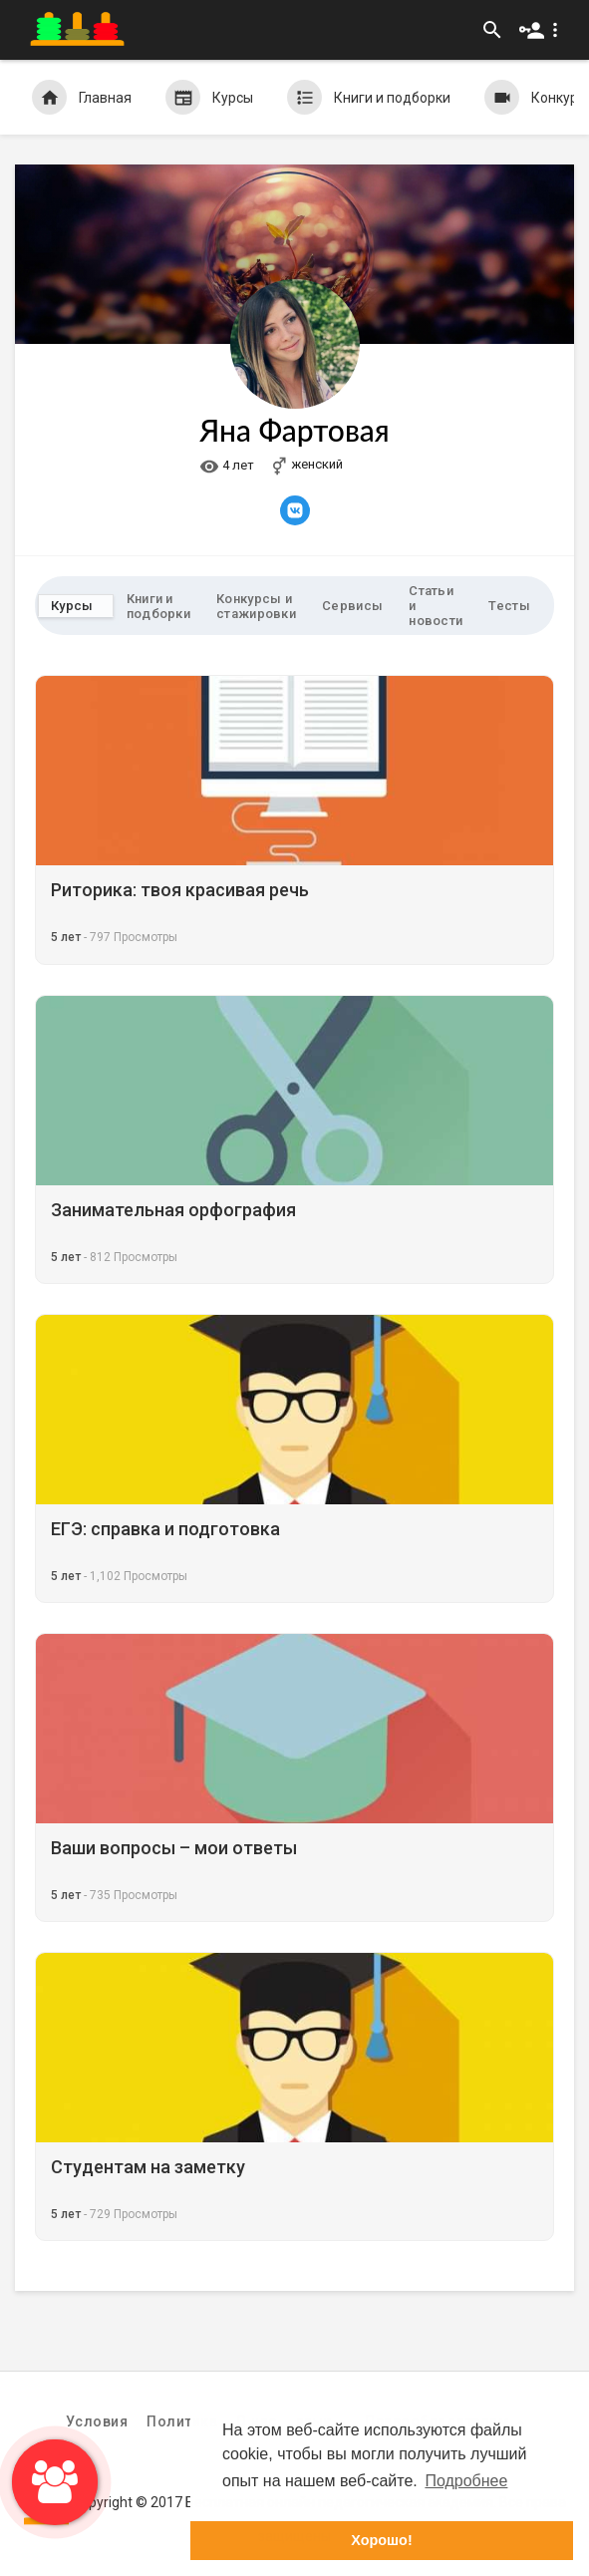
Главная (82, 97)
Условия (97, 2421)
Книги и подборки (368, 97)
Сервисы (352, 605)
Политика (182, 2421)
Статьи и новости (435, 605)
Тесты (509, 605)
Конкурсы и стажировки (256, 606)
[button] (542, 30)
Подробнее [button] (466, 2480)
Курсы (209, 97)
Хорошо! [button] (381, 2540)
